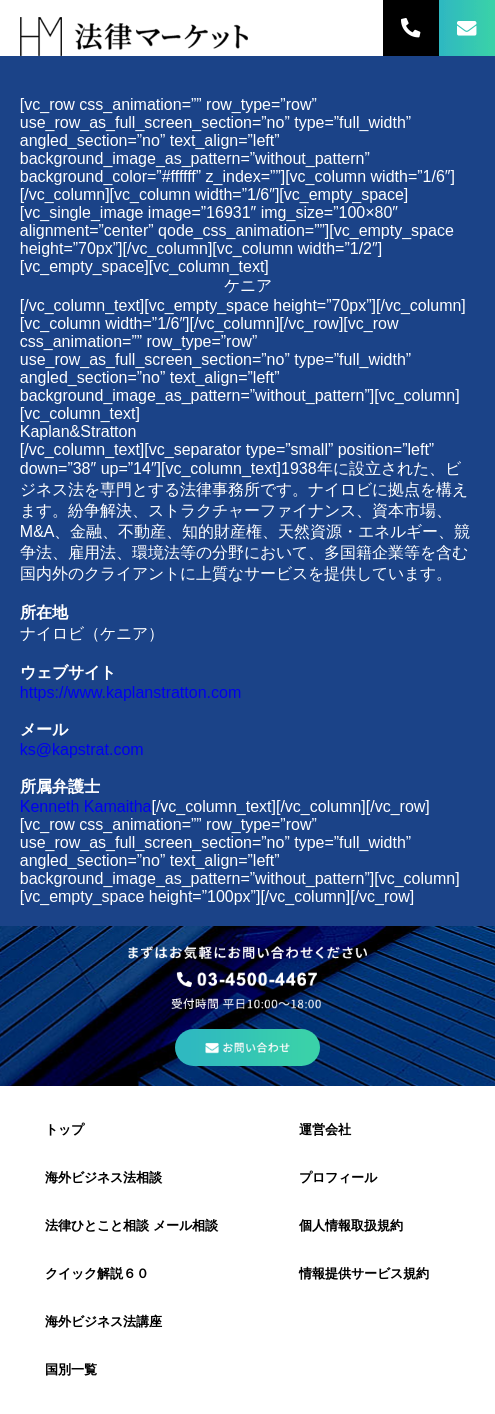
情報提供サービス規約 (364, 1273)
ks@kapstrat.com (82, 749)
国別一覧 (71, 1369)
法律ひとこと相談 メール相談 (131, 1225)
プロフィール (338, 1177)
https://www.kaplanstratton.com (130, 692)
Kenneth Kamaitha (86, 806)
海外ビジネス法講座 (103, 1321)
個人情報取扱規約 (351, 1225)
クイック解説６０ (97, 1273)
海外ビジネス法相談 (103, 1177)
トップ (64, 1129)
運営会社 (325, 1129)
